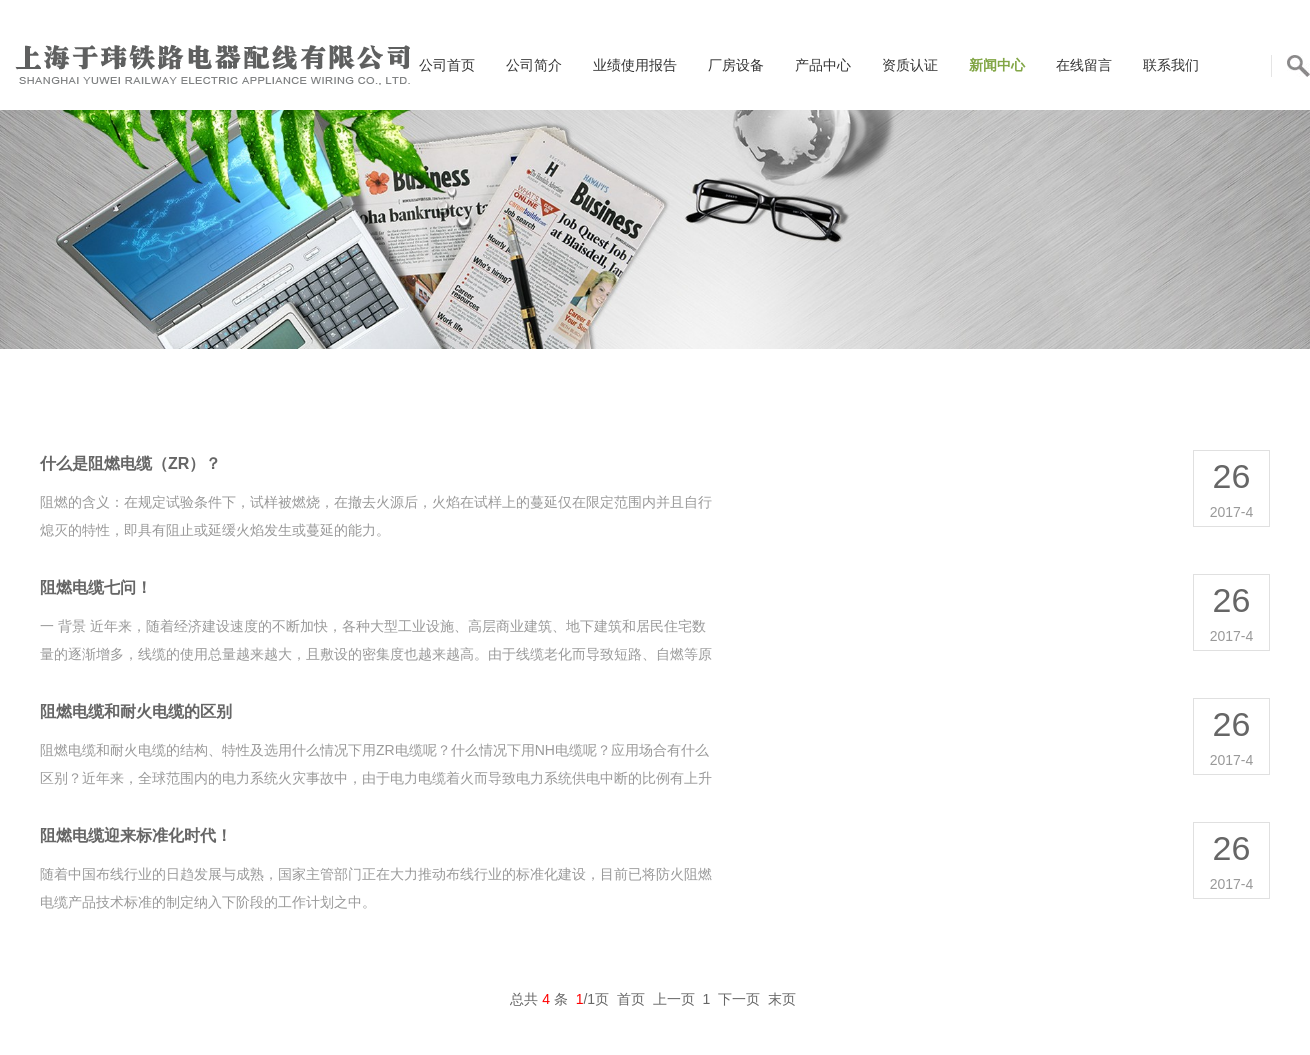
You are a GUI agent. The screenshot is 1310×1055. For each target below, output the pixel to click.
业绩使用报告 (635, 65)
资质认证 (910, 65)
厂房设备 (736, 65)
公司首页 (447, 65)
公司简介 (534, 65)
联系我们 (1171, 65)
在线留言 (1084, 65)
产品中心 (823, 65)
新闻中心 (997, 65)
